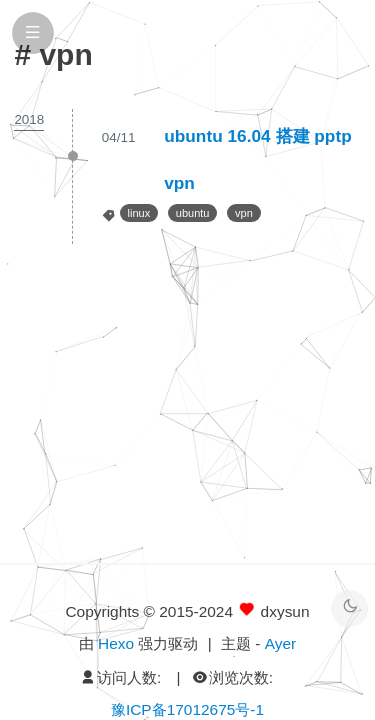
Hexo (116, 643)
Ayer (280, 643)
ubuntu (193, 213)
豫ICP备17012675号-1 (187, 709)
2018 (29, 119)
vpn (244, 213)
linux (139, 213)
